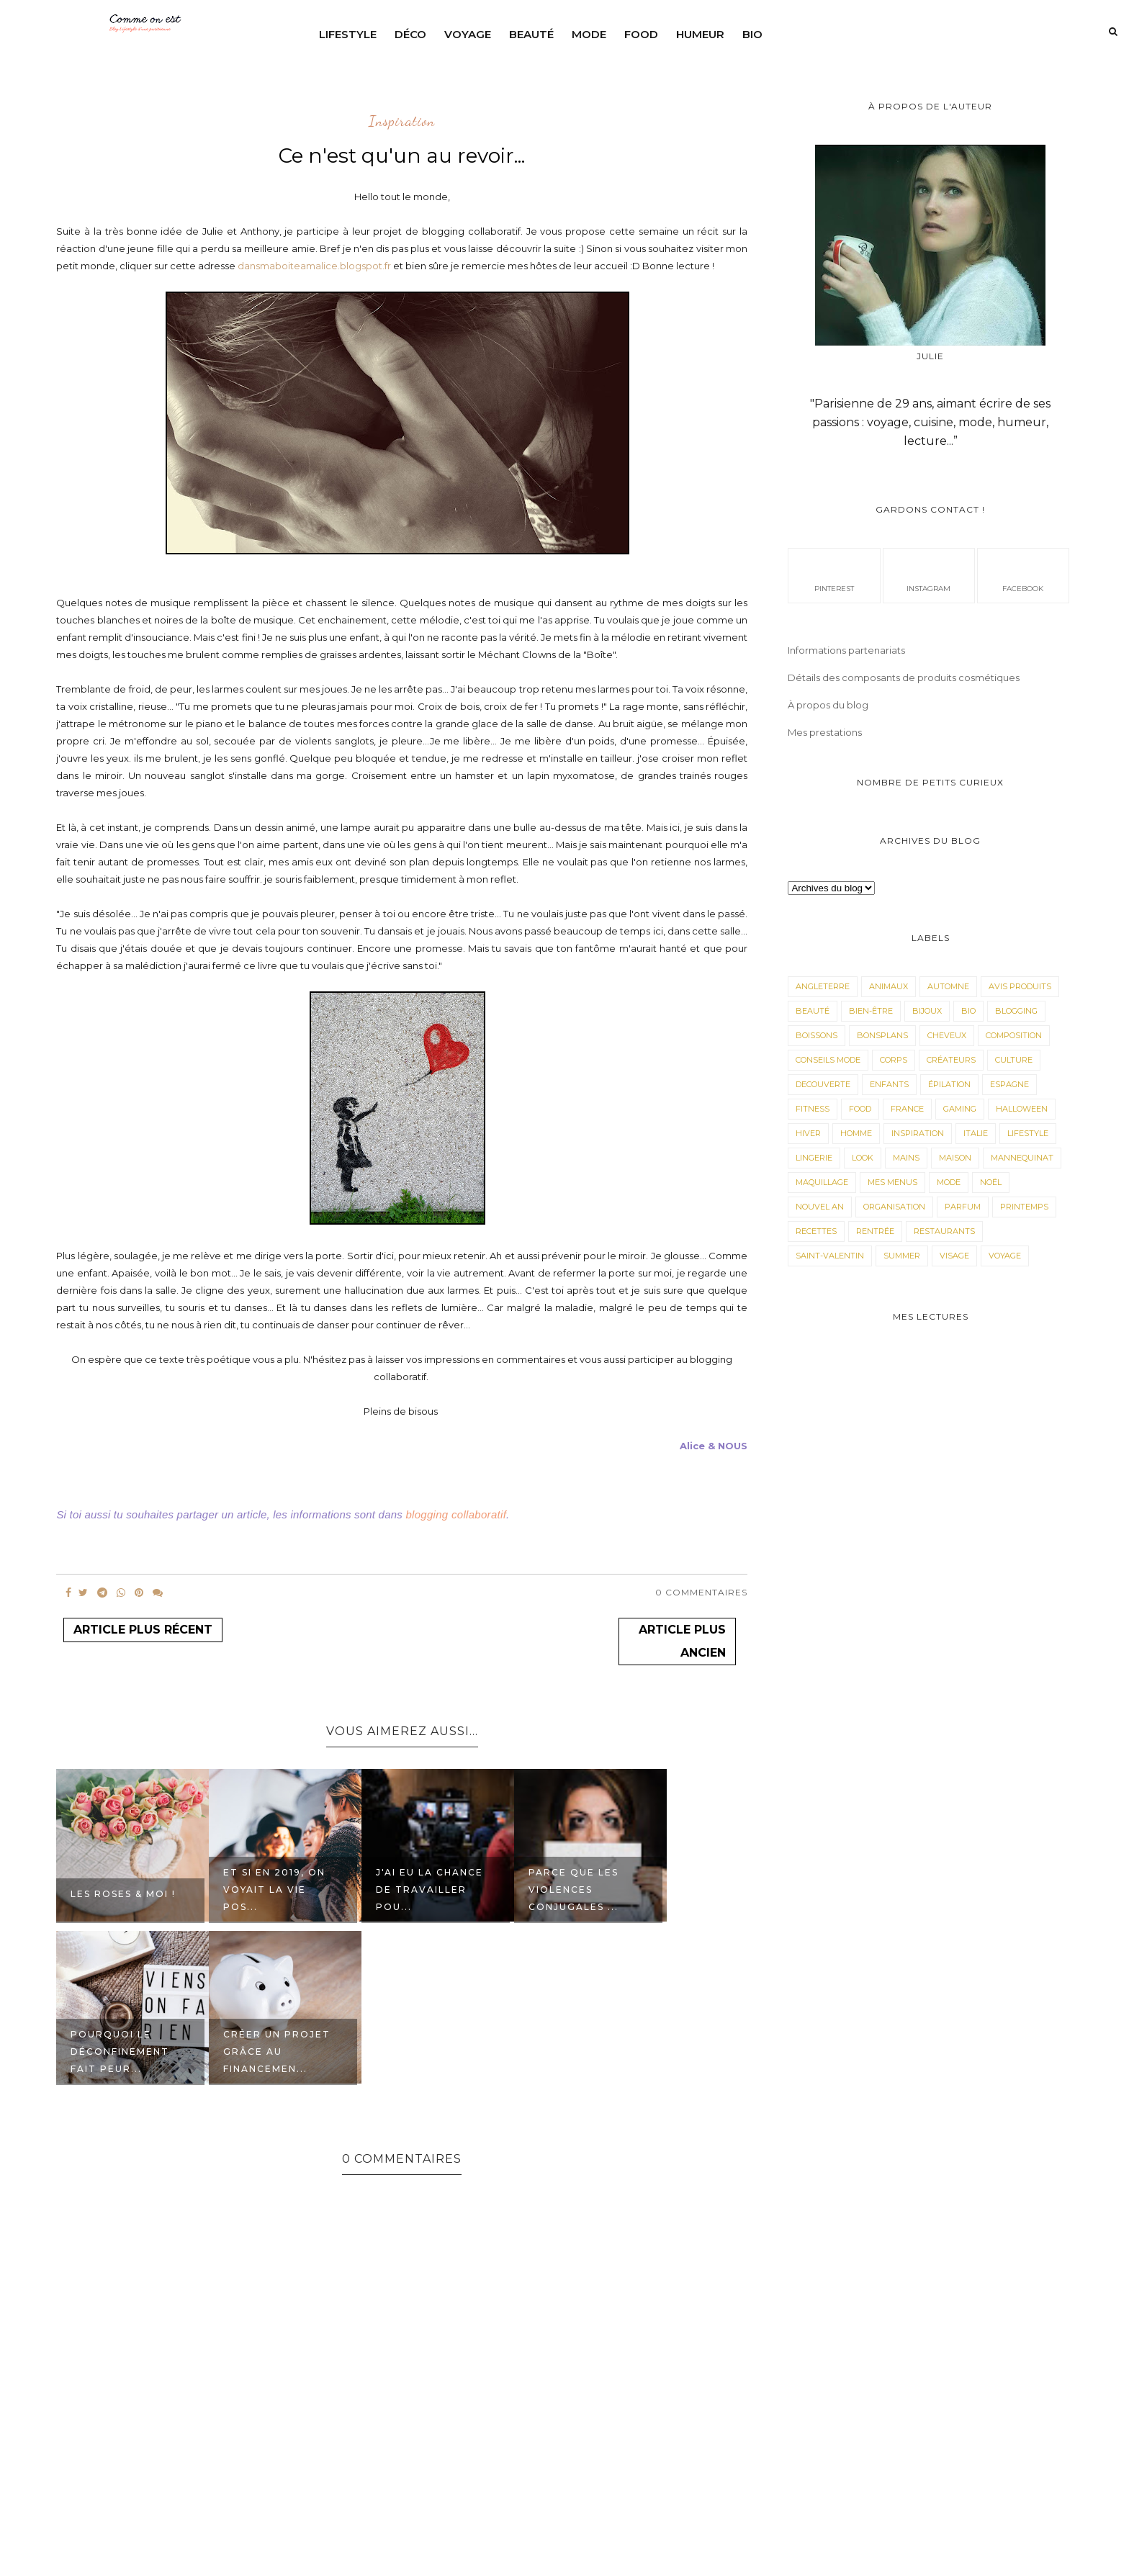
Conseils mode (828, 1060)
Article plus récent (142, 1629)
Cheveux (946, 1035)
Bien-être (871, 1011)
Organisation (894, 1207)
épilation (949, 1084)
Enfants (889, 1084)
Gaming (959, 1109)
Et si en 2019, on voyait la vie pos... (274, 1889)
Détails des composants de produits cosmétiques (904, 677)
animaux (888, 986)
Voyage (467, 34)
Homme (856, 1133)
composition (1014, 1035)
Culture (1014, 1060)
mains (906, 1158)
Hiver (808, 1133)
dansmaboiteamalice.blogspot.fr (314, 265)
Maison (955, 1158)
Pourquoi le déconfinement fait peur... (120, 2051)
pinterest (834, 574)
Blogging (1016, 1011)
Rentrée (875, 1231)
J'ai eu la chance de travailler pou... (429, 1889)
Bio (752, 34)
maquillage (822, 1182)
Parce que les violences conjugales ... (573, 1889)
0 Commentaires (701, 1592)
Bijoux (927, 1011)
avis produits (1020, 986)
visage (954, 1256)
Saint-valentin (830, 1256)
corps (893, 1060)
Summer (901, 1256)
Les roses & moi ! (123, 1893)
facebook (1022, 574)
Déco (410, 34)
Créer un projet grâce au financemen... (276, 2051)
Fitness (812, 1109)
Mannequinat (1022, 1158)
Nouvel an (820, 1207)
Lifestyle (348, 34)
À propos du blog (828, 705)
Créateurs (951, 1060)
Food (641, 34)
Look (862, 1158)
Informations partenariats (846, 650)
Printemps (1024, 1207)
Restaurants (944, 1231)
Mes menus (892, 1182)
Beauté (531, 34)
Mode (589, 34)
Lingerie (814, 1158)
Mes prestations (825, 732)
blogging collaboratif (455, 1514)
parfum (963, 1207)
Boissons (816, 1035)
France (907, 1109)
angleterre (823, 986)
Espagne (1009, 1084)
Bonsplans (882, 1035)
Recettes (816, 1231)
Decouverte (823, 1084)
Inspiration (402, 121)
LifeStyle (1027, 1133)
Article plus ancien (682, 1641)
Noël (991, 1182)
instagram (928, 574)
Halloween (1022, 1109)
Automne (948, 986)
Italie (975, 1133)
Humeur (700, 34)
